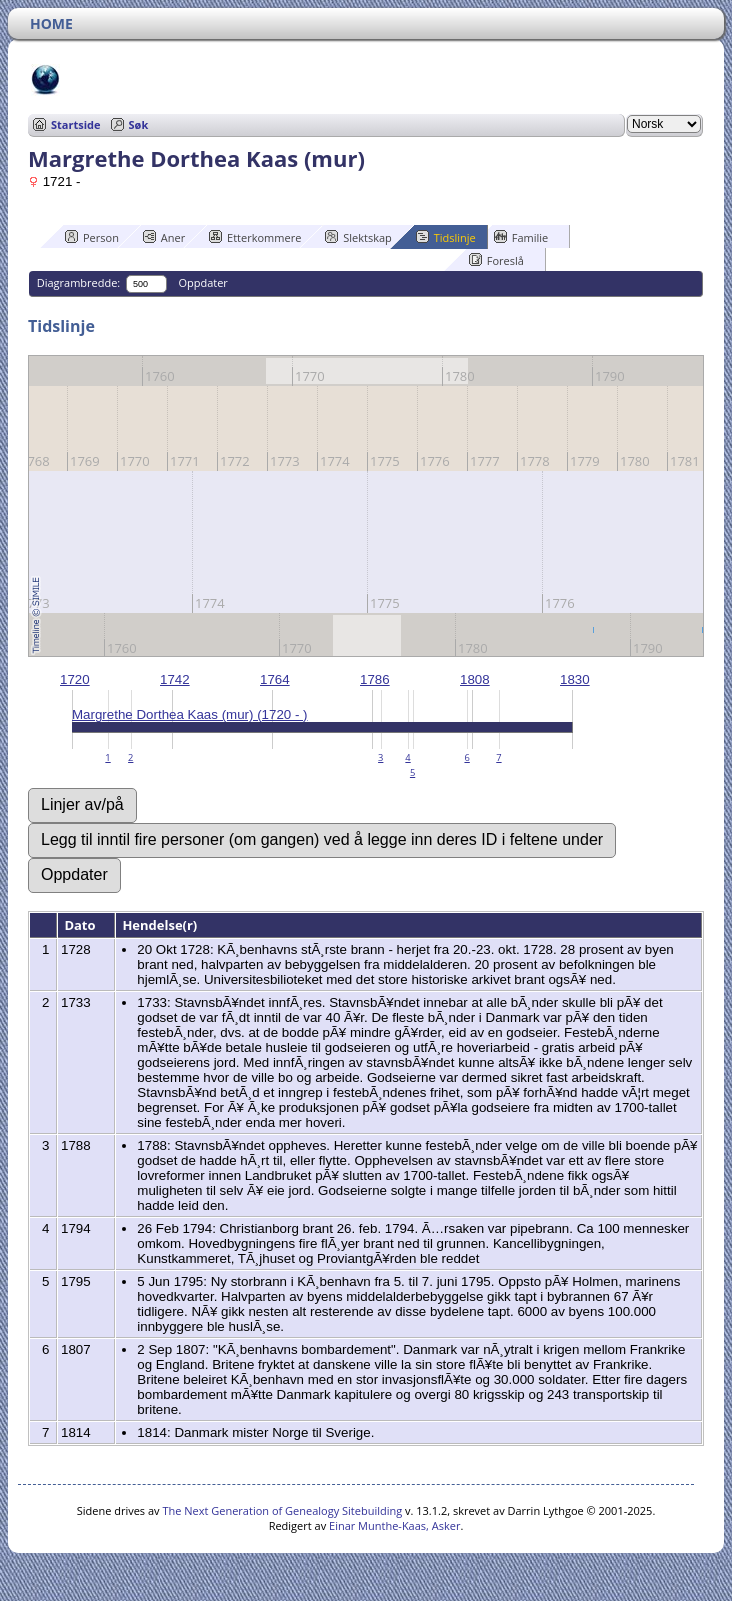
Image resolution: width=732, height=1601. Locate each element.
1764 (275, 679)
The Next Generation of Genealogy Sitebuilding (282, 1510)
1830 (575, 679)
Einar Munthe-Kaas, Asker (394, 1525)
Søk (139, 124)
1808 (475, 679)
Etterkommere (255, 237)
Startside (76, 124)
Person (92, 237)
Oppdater (202, 282)
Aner (164, 237)
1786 (375, 679)
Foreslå (496, 260)
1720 (75, 679)
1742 (175, 679)
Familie (521, 237)
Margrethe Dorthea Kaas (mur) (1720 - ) (190, 714)
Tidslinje (446, 237)
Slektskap (358, 237)
